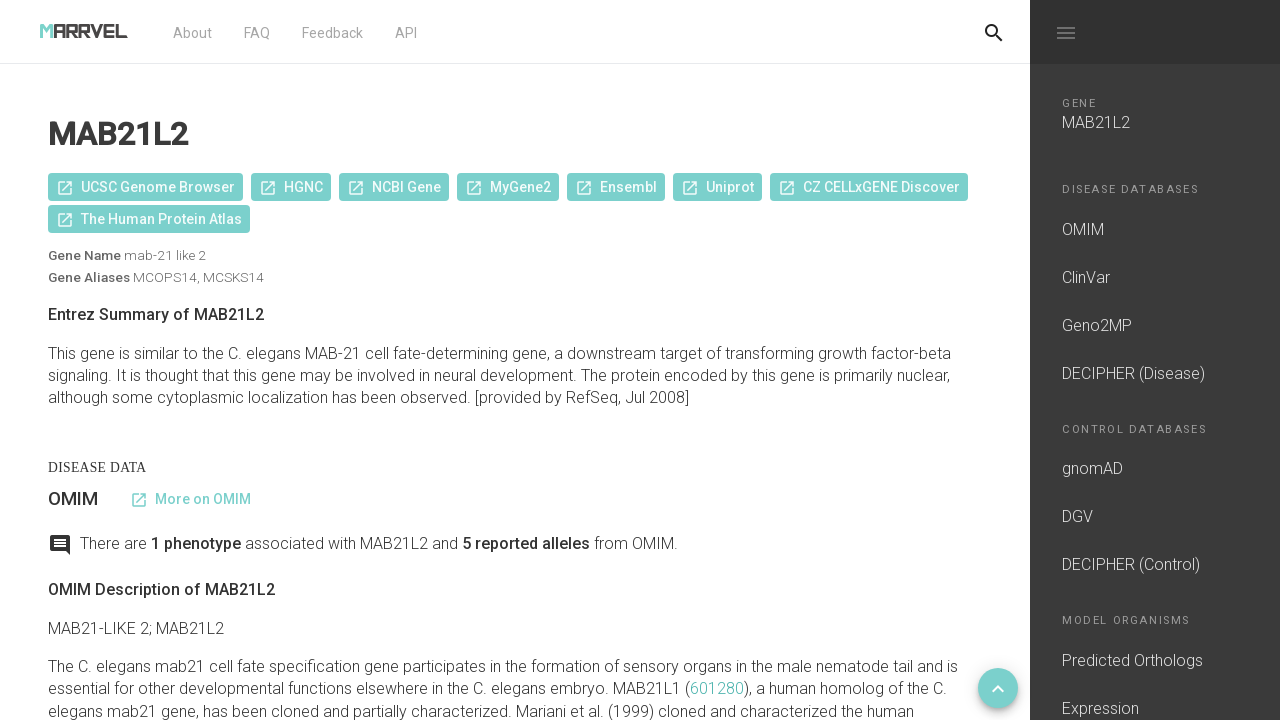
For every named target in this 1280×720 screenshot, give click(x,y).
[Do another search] (994, 32)
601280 (717, 688)
